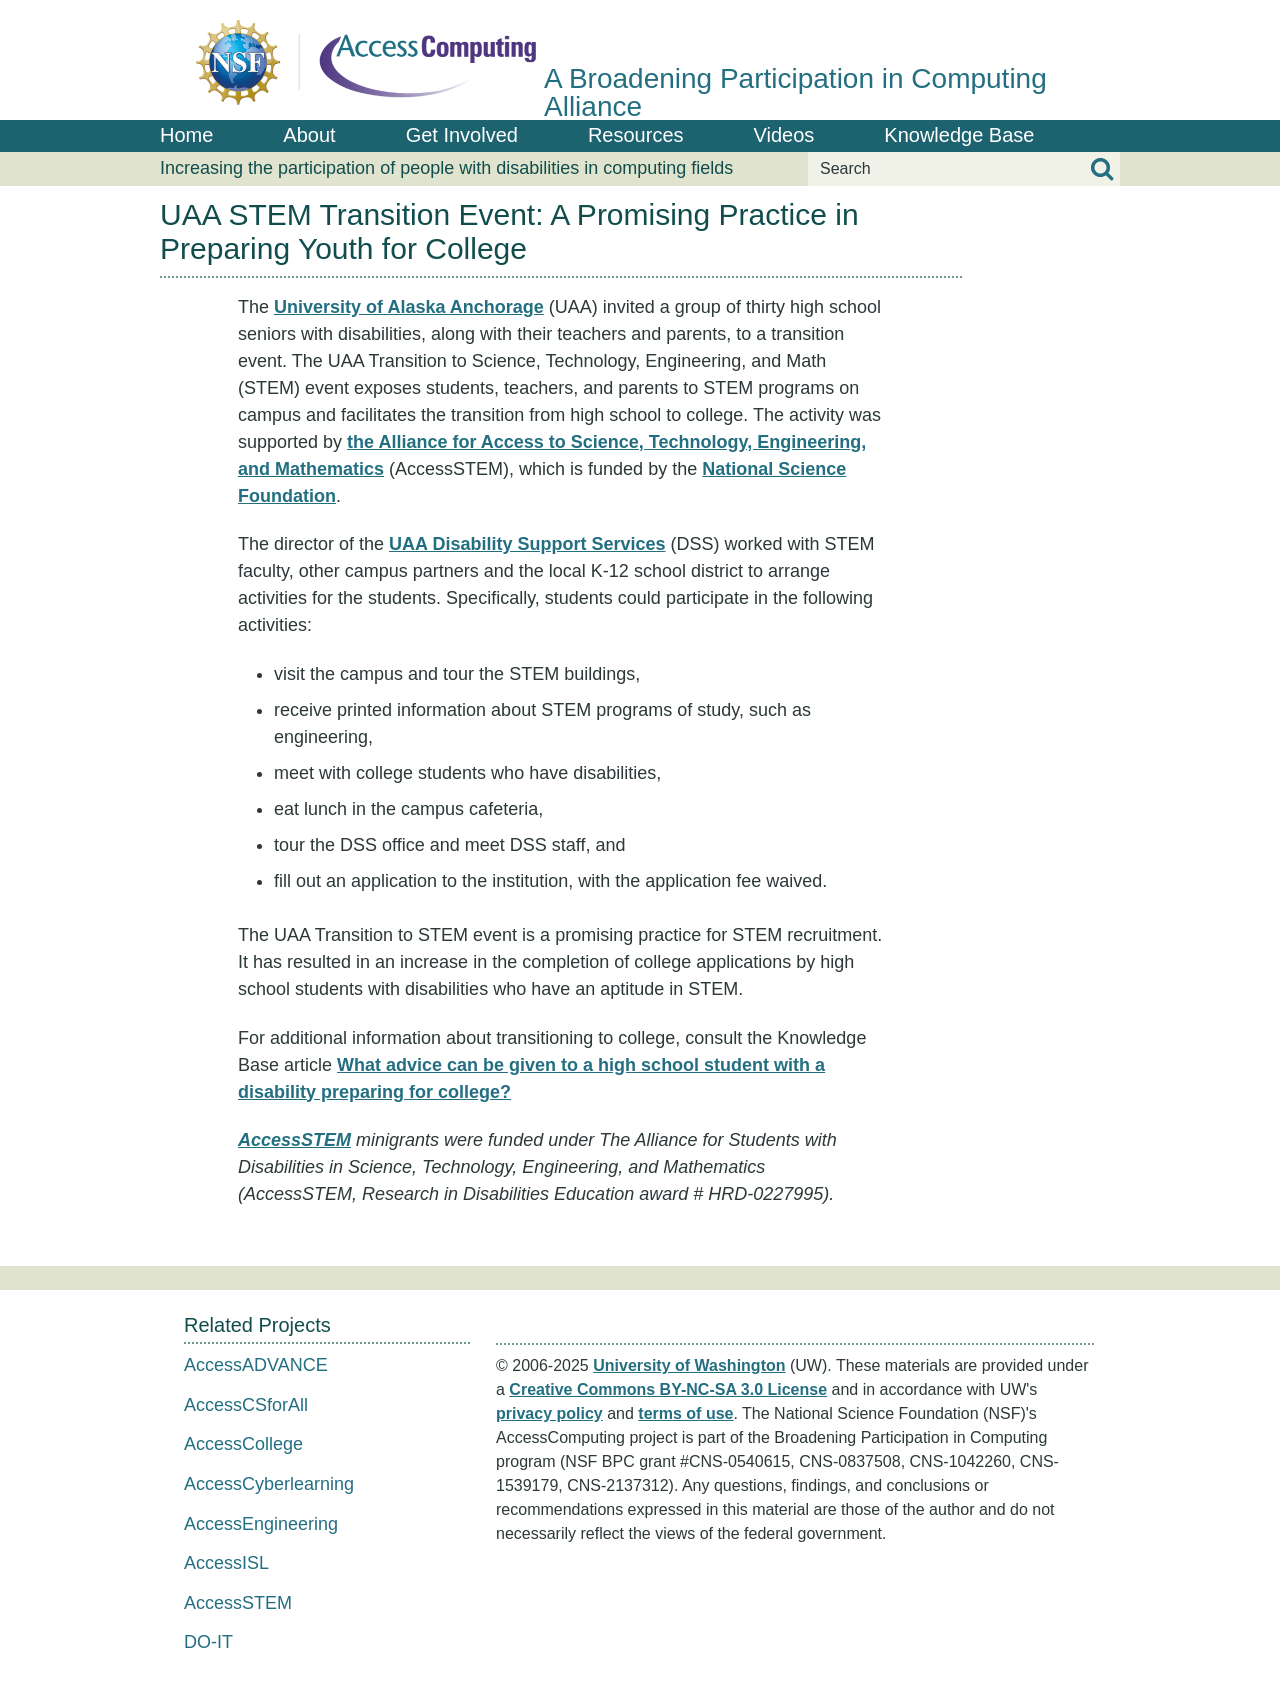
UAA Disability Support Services (527, 544)
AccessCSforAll (246, 1405)
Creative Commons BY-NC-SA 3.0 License (668, 1389)
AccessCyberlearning (269, 1484)
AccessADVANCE (256, 1365)
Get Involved (462, 135)
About (309, 135)
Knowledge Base (959, 135)
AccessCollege (243, 1444)
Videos (784, 135)
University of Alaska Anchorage (409, 307)
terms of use (685, 1413)
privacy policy (549, 1413)
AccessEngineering (261, 1524)
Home (186, 135)
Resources (636, 135)
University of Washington (689, 1365)
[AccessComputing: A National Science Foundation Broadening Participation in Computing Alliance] (640, 60)
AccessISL (226, 1563)
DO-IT (208, 1642)
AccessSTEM (294, 1140)
